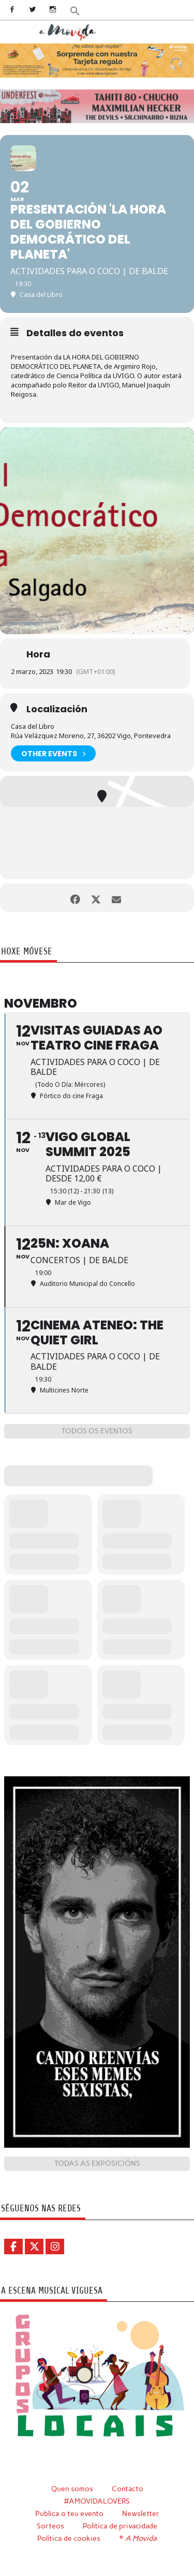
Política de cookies (68, 2538)
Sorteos (50, 2525)
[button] (75, 10)
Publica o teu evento (69, 2513)
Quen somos (72, 2488)
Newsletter (140, 2513)
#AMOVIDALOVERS (97, 2501)
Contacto (127, 2488)
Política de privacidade (120, 2525)
